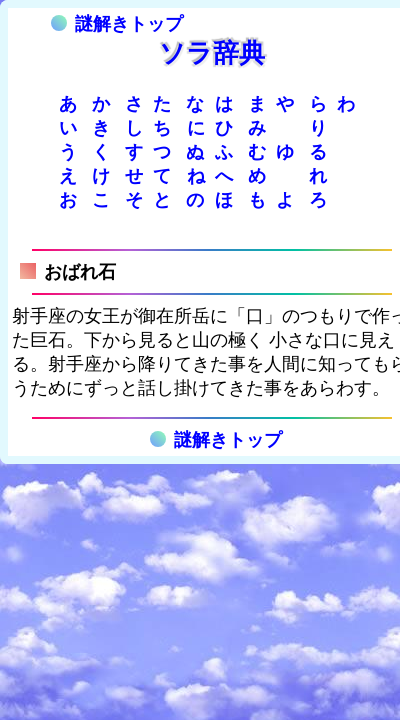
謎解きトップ (117, 24)
